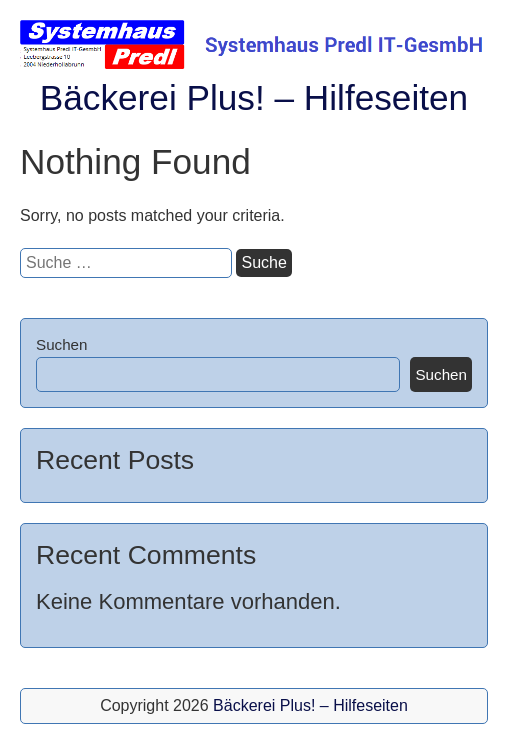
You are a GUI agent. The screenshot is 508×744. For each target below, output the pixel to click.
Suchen (62, 344)
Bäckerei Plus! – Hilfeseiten (254, 97)
